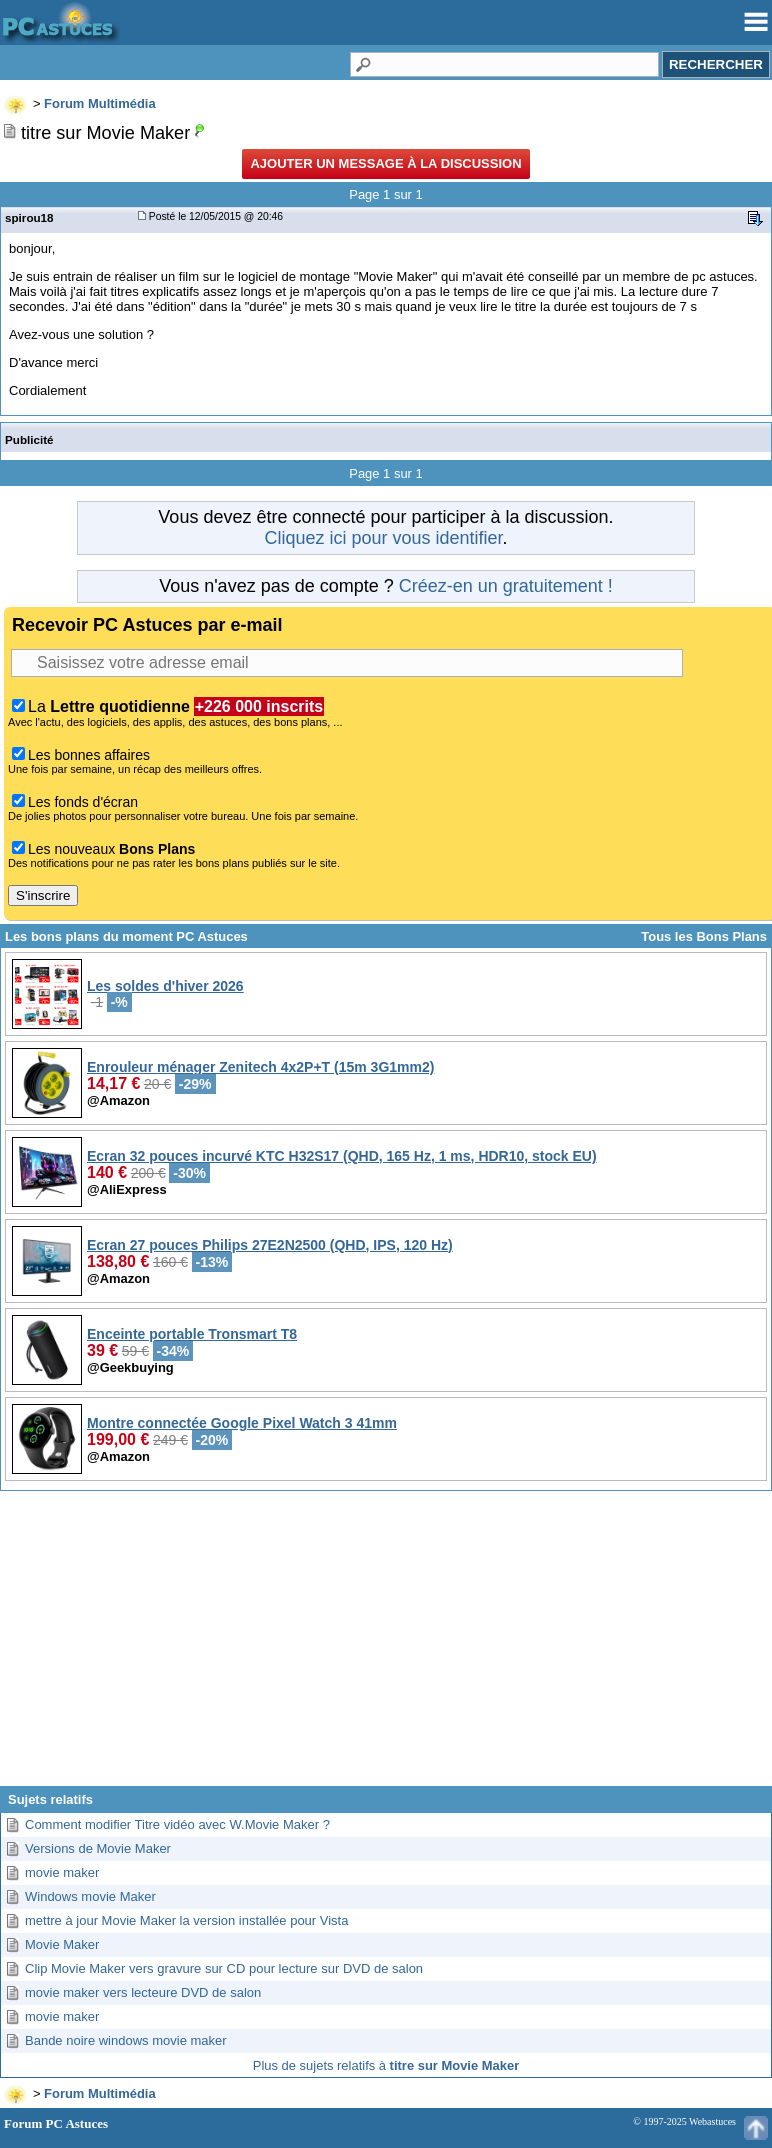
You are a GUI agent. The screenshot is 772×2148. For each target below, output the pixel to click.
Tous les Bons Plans (704, 936)
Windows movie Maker (90, 1896)
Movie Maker (62, 1944)
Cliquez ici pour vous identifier (383, 538)
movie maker (62, 1872)
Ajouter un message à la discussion (385, 163)
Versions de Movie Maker (98, 1848)
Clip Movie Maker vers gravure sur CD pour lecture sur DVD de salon (224, 1968)
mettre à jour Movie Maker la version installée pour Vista (186, 1920)
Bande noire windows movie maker (126, 2040)
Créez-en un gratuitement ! (506, 586)
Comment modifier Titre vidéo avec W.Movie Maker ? (177, 1824)
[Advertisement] (386, 1646)
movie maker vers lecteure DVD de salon (143, 1992)
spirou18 (29, 217)
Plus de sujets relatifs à (386, 2065)
